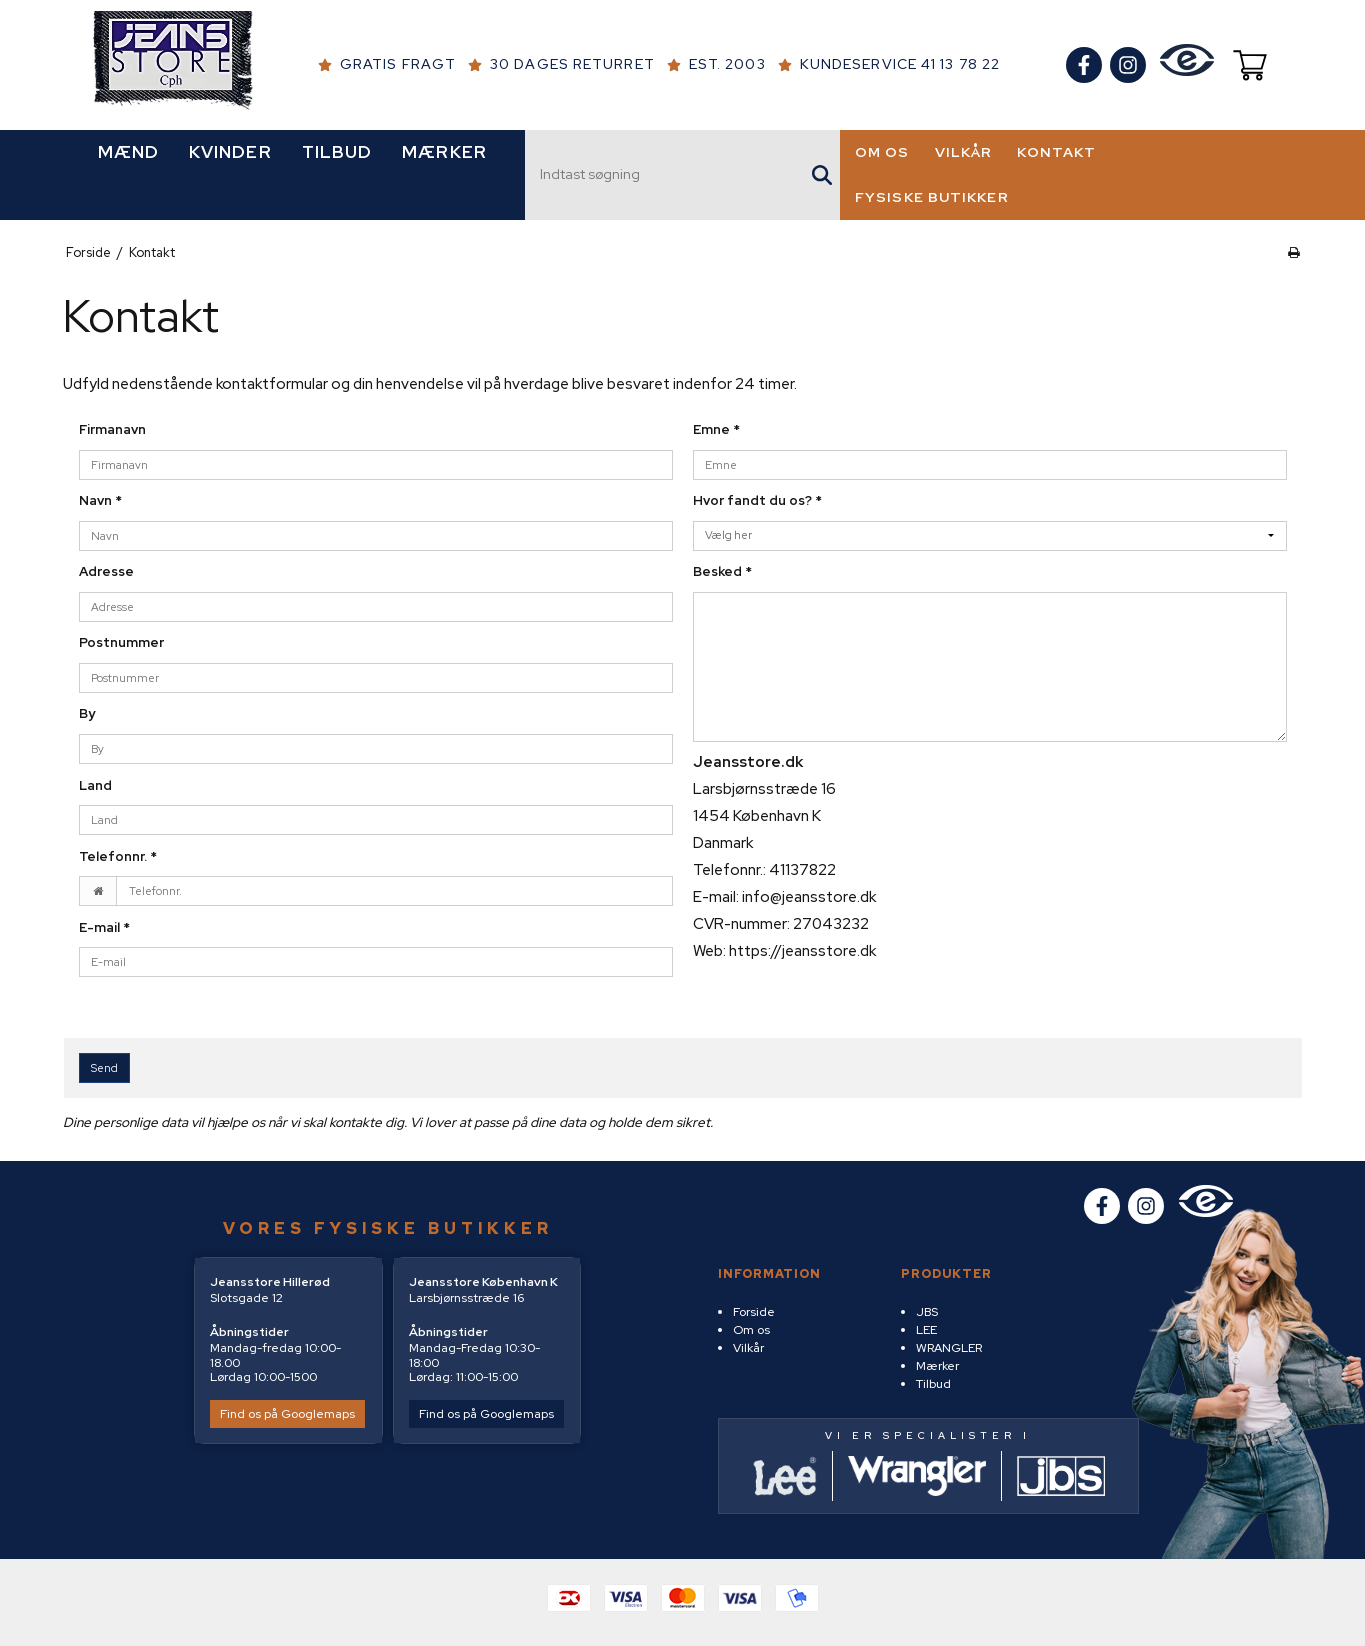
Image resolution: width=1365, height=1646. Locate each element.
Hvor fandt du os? (757, 500)
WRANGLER (949, 1348)
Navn (100, 500)
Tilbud (933, 1384)
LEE (926, 1330)
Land (95, 785)
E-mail (104, 927)
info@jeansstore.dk (809, 897)
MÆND (128, 152)
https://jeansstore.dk (802, 951)
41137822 (802, 870)
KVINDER (230, 152)
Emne (716, 429)
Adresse (106, 571)
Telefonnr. (118, 856)
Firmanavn (112, 429)
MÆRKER (444, 152)
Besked (722, 571)
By (87, 713)
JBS (927, 1312)
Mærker (937, 1366)
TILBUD (337, 152)
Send (104, 1068)
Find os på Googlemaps (287, 1414)
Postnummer (121, 642)
